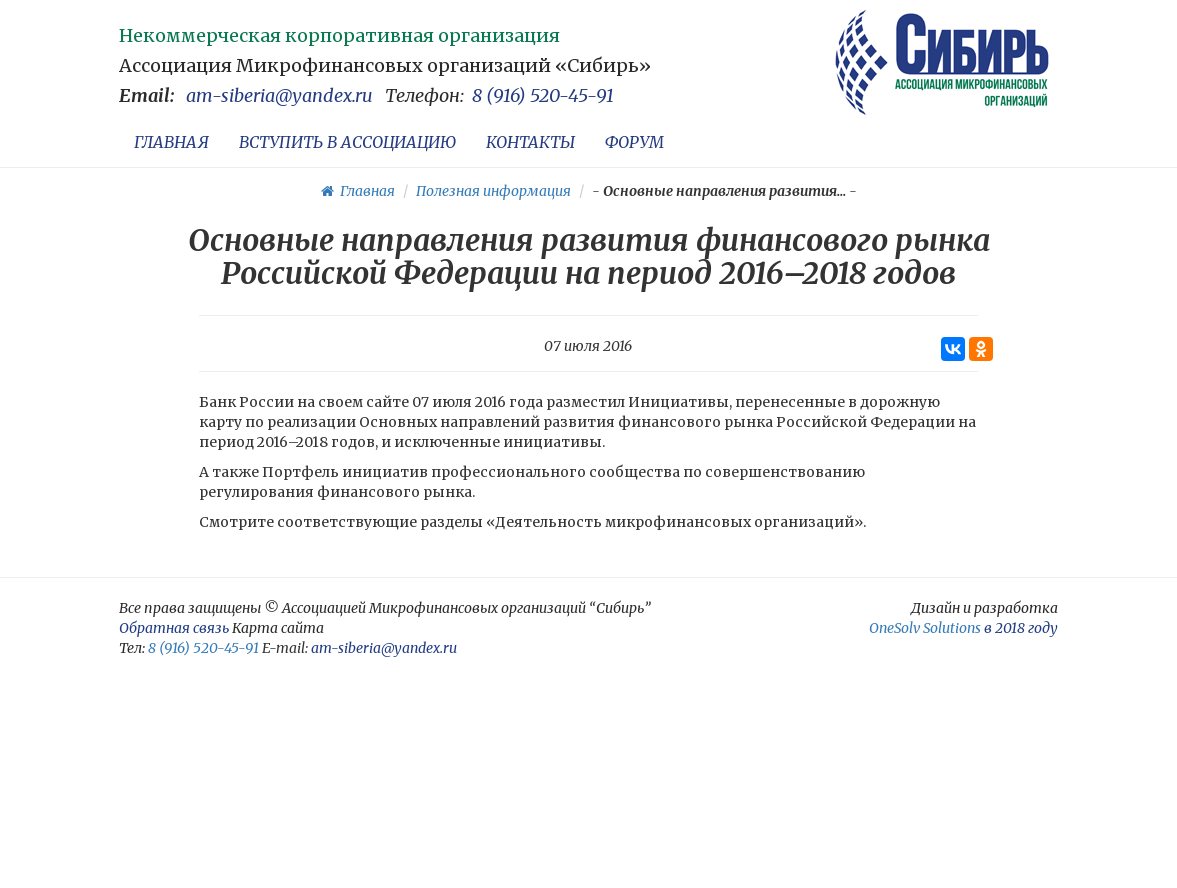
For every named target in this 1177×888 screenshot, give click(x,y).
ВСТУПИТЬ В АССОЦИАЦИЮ (347, 142)
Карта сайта (278, 628)
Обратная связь (174, 628)
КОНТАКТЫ (530, 142)
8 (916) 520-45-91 (543, 95)
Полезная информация (493, 191)
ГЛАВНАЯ (171, 142)
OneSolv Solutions (925, 628)
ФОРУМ (634, 142)
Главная (358, 191)
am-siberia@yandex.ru (279, 95)
